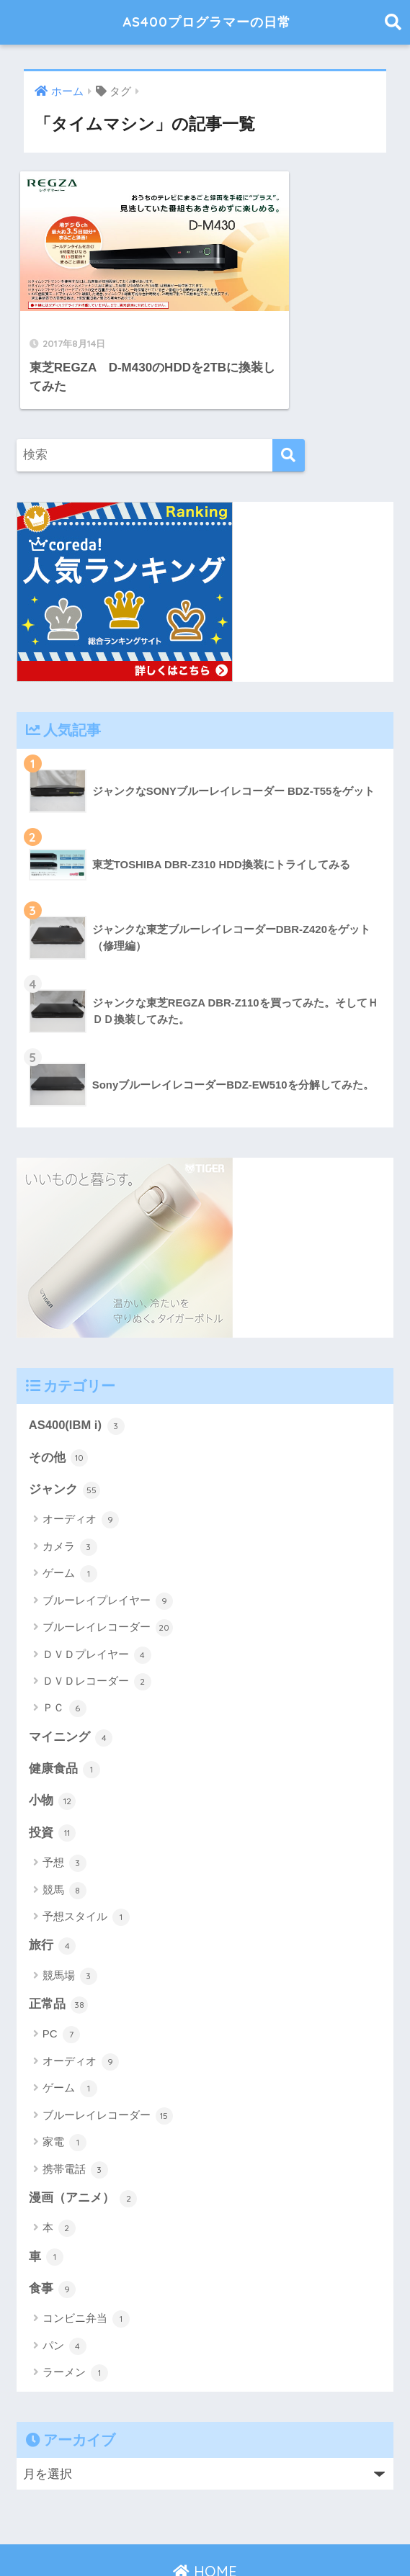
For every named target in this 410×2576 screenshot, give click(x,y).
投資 (52, 1779)
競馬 (64, 1836)
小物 (52, 1746)
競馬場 (70, 1922)
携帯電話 (75, 2116)
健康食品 (65, 1714)
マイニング (71, 1681)
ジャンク (65, 1434)
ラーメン (75, 2320)
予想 (64, 1809)
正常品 (59, 1951)
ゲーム (70, 1518)
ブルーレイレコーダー (108, 1572)
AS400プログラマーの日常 (207, 22)
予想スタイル (86, 1863)
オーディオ (81, 1464)
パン (64, 2293)
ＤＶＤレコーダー (97, 1626)
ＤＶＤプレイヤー (97, 1599)
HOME (205, 2519)
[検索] (288, 399)
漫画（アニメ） (83, 2144)
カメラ (70, 1491)
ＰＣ (64, 1653)
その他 (59, 1402)
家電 (64, 2089)
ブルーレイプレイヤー (108, 1545)
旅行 (52, 1892)
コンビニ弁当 (86, 2266)
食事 (52, 2236)
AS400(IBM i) (77, 1370)
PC (61, 1981)
